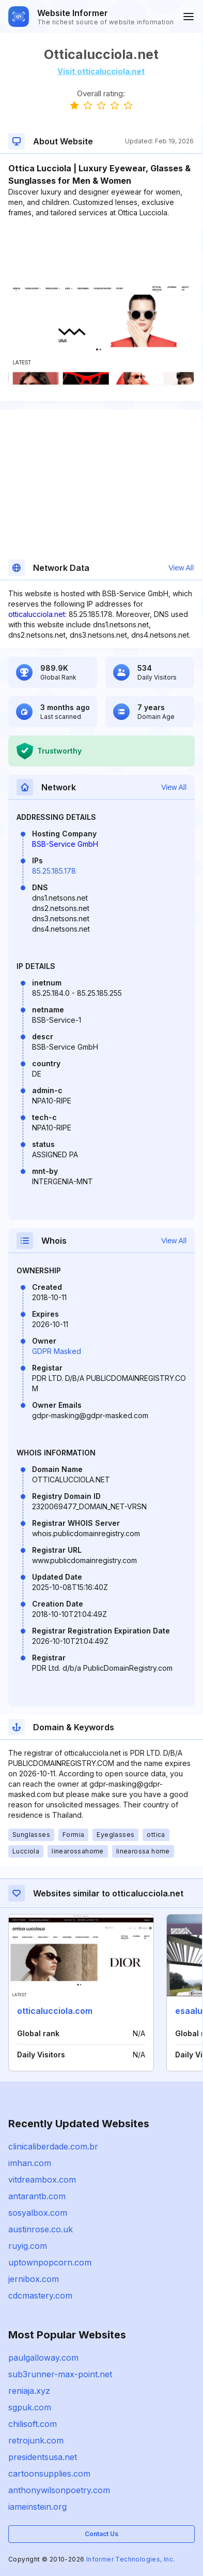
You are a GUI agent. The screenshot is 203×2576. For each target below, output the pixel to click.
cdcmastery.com (40, 2295)
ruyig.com (27, 2246)
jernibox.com (33, 2279)
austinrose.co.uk (40, 2229)
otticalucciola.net (36, 614)
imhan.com (29, 2163)
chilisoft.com (32, 2424)
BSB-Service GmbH (65, 844)
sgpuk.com (29, 2407)
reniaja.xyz (29, 2391)
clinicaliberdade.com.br (53, 2146)
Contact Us (101, 2534)
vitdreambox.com (42, 2179)
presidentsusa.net (42, 2457)
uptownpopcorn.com (49, 2262)
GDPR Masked (56, 1351)
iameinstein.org (37, 2506)
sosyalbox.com (37, 2212)
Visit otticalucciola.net (101, 71)
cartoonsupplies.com (49, 2473)
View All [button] (181, 568)
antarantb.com (37, 2196)
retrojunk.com (36, 2440)
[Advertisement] (101, 249)
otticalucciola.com (54, 2011)
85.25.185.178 (54, 870)
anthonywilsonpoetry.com (59, 2490)
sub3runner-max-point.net (60, 2374)
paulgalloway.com (43, 2357)
